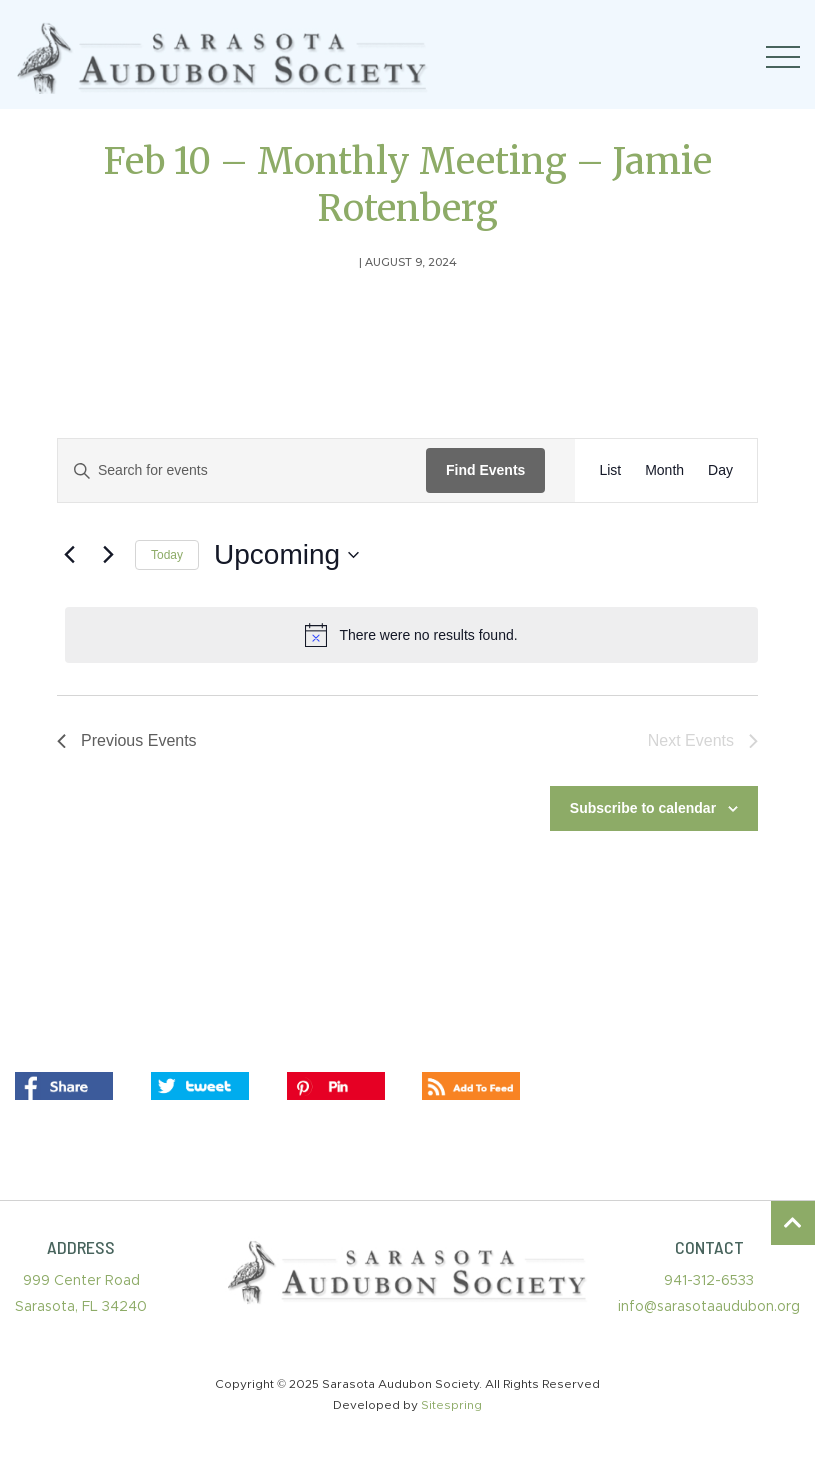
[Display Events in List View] (610, 470)
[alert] (411, 635)
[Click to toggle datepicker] (286, 555)
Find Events (485, 470)
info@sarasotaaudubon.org (709, 1307)
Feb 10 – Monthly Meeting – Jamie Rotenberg (408, 185)
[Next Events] (108, 555)
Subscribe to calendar (643, 808)
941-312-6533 (709, 1281)
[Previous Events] (69, 555)
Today (167, 555)
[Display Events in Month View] (664, 470)
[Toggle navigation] (783, 57)
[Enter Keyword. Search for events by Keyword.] (242, 470)
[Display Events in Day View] (720, 470)
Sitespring (451, 1405)
